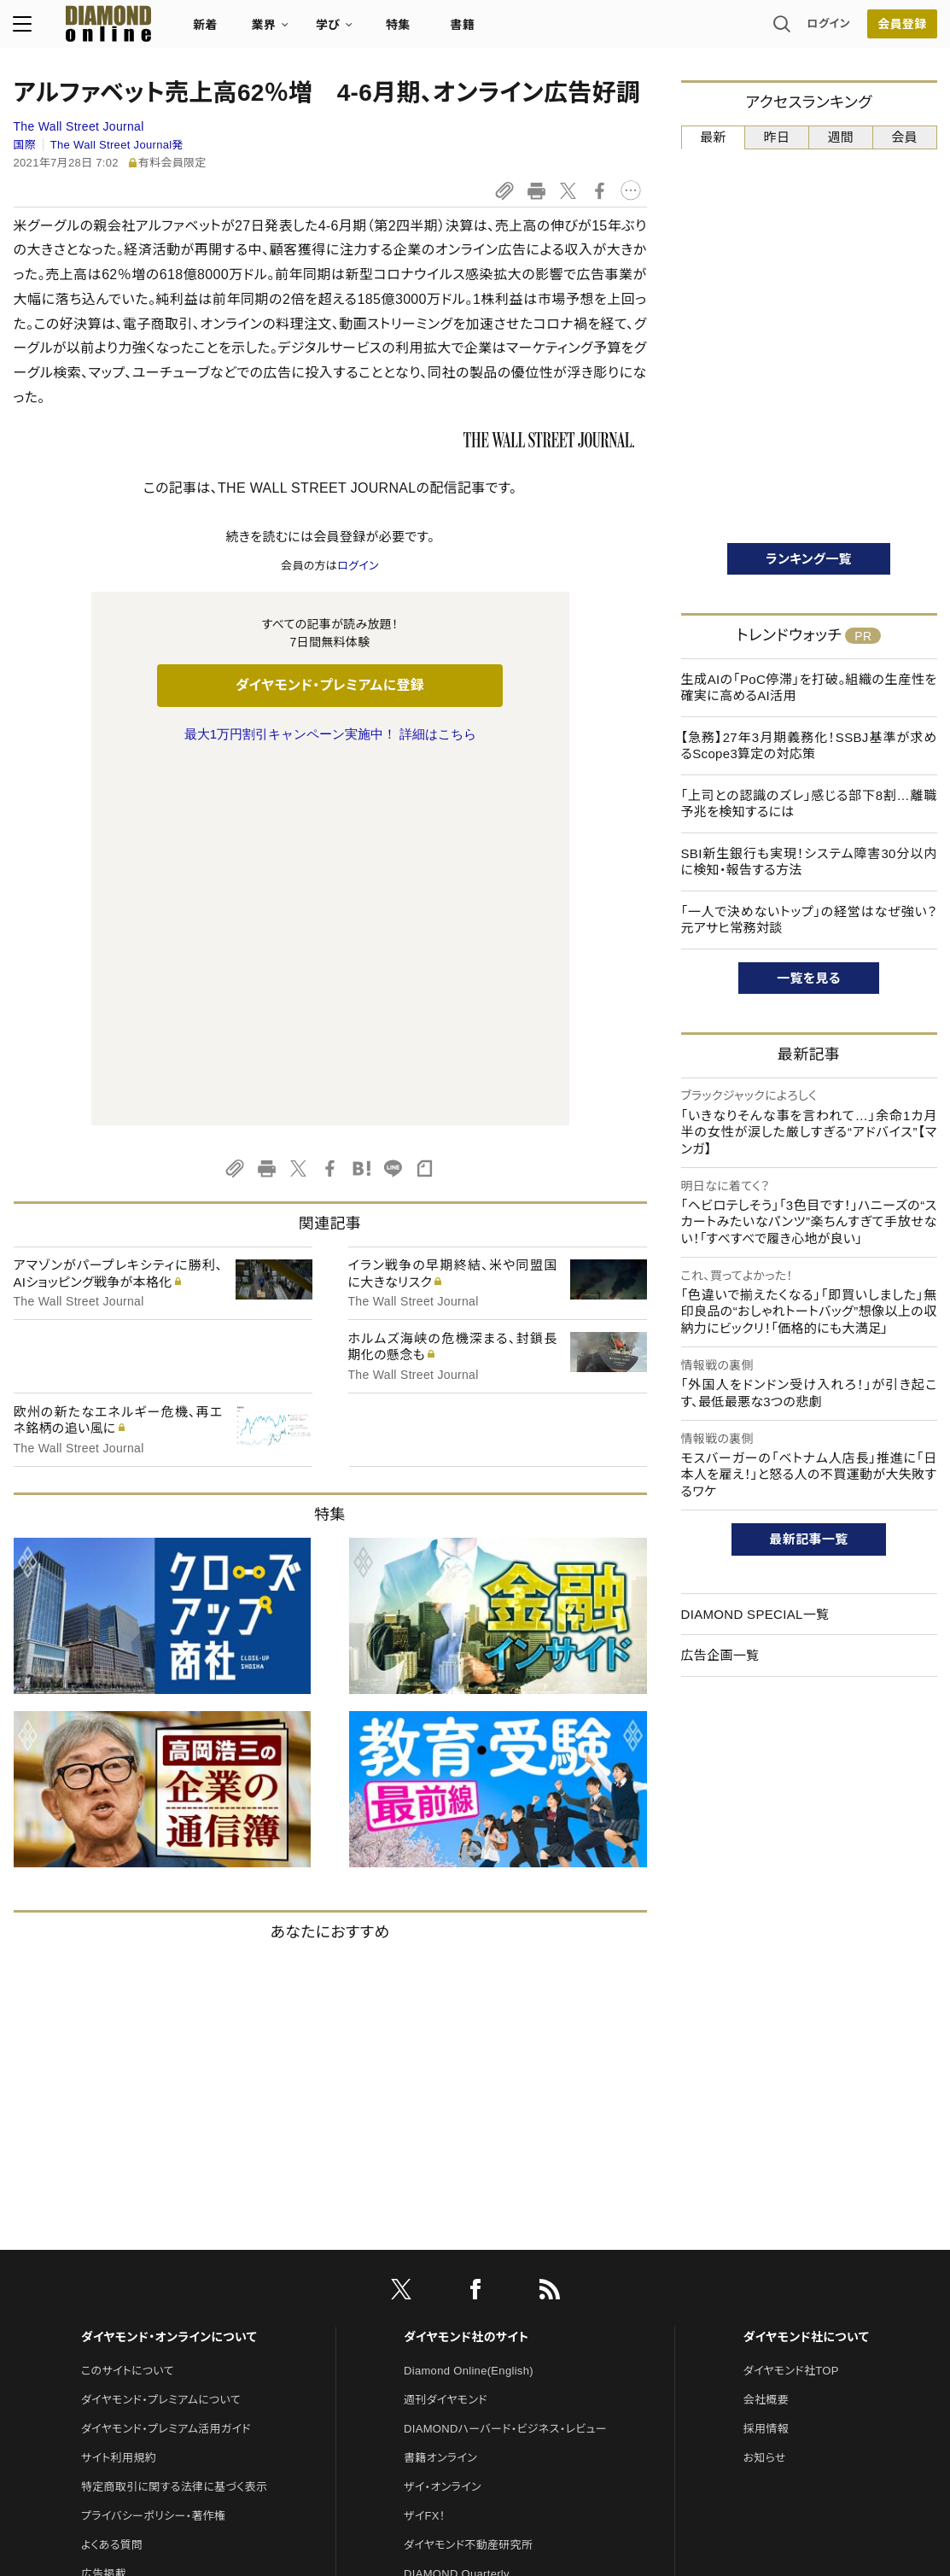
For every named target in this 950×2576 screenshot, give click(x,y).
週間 (841, 137)
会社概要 (766, 2041)
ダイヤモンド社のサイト (466, 1978)
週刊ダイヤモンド (445, 2041)
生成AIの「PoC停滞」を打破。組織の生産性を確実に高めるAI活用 (809, 688)
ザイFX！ (425, 2157)
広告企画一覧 (720, 1655)
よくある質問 (112, 2186)
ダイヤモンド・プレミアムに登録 (330, 685)
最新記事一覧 (809, 1539)
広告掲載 (103, 2215)
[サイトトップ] (92, 29)
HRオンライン (437, 2273)
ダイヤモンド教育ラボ (456, 2331)
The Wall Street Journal (79, 126)
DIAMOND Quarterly (457, 2215)
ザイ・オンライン (442, 2128)
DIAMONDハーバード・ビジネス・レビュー (505, 2070)
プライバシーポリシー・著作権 (153, 2157)
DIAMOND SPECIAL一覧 (755, 1614)
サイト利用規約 (118, 2099)
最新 (713, 137)
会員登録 (901, 30)
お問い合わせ (114, 2244)
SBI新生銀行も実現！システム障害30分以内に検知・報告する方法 (809, 862)
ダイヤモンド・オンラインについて (169, 1978)
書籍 (463, 31)
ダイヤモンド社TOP (791, 2012)
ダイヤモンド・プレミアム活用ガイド (166, 2070)
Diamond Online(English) (468, 2012)
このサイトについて (127, 2012)
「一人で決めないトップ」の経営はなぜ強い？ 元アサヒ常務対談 (809, 920)
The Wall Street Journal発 (117, 144)
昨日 (777, 137)
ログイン (828, 29)
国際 (25, 144)
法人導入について (125, 2273)
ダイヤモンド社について (806, 1978)
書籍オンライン (440, 2099)
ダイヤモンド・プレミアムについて (161, 2041)
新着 (206, 31)
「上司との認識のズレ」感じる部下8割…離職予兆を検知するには (809, 804)
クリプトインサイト (448, 2302)
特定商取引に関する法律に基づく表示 (174, 2128)
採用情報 (766, 2070)
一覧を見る (809, 978)
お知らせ (764, 2099)
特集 (398, 31)
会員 (904, 137)
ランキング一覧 (809, 559)
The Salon (430, 2244)
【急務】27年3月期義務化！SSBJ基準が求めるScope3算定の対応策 (809, 746)
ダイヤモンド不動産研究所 (468, 2186)
